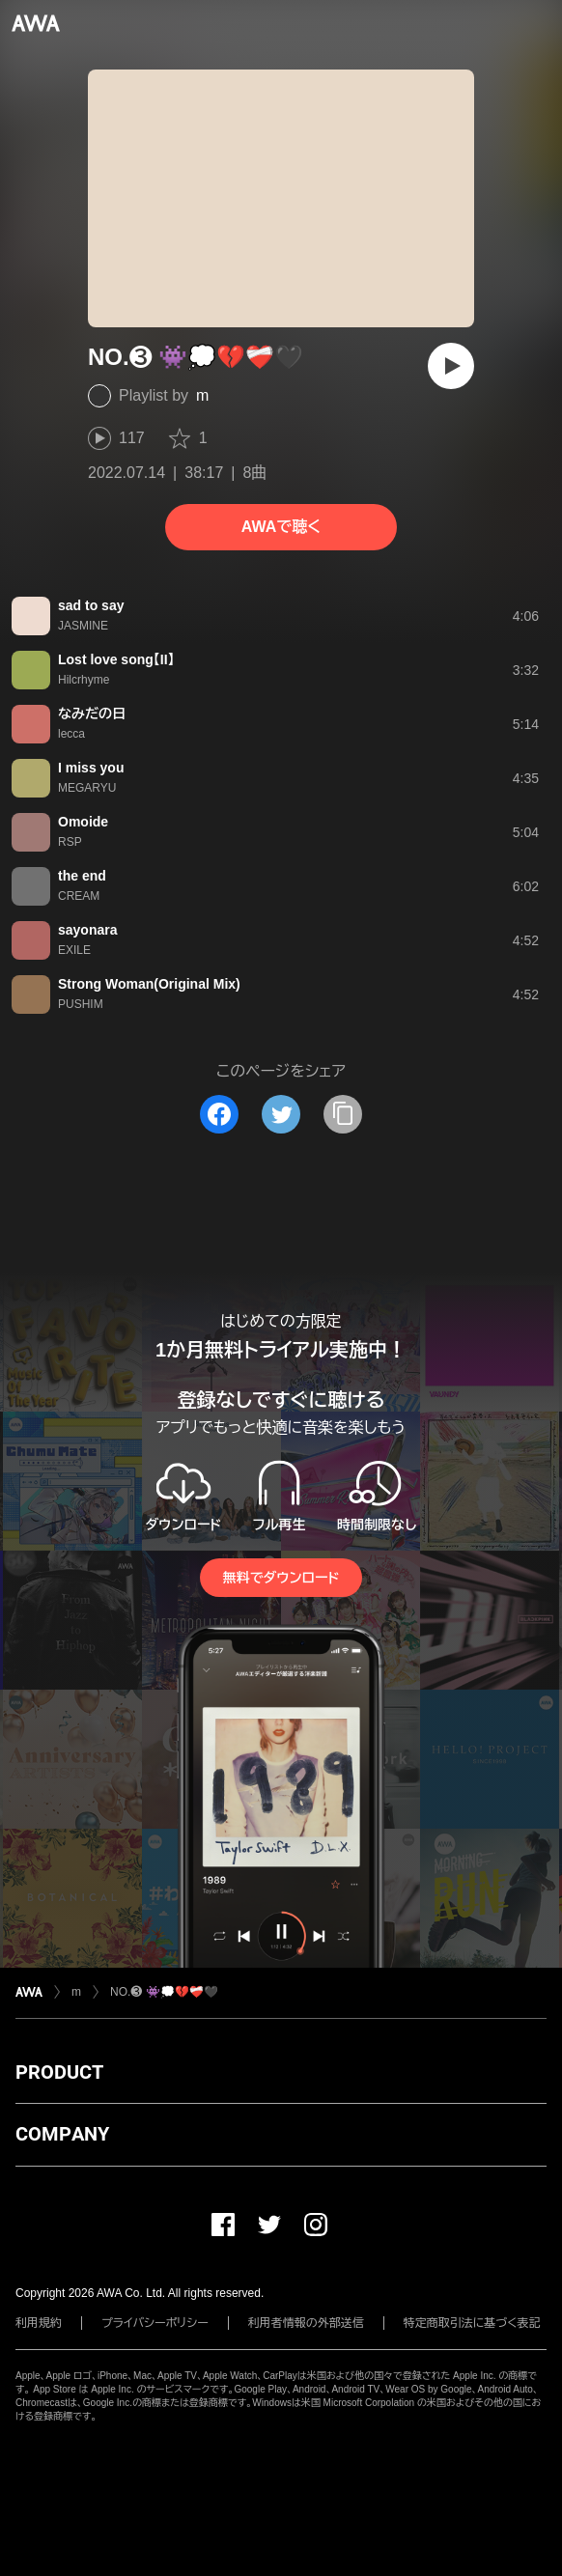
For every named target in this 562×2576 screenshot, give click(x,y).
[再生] (451, 366)
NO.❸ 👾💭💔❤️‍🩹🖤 (164, 1992)
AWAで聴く (281, 526)
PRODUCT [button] (59, 2072)
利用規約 (38, 2323)
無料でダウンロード (281, 1577)
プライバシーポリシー (155, 2323)
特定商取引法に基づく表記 (472, 2323)
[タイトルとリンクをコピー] (342, 1114)
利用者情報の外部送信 (306, 2323)
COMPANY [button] (62, 2133)
